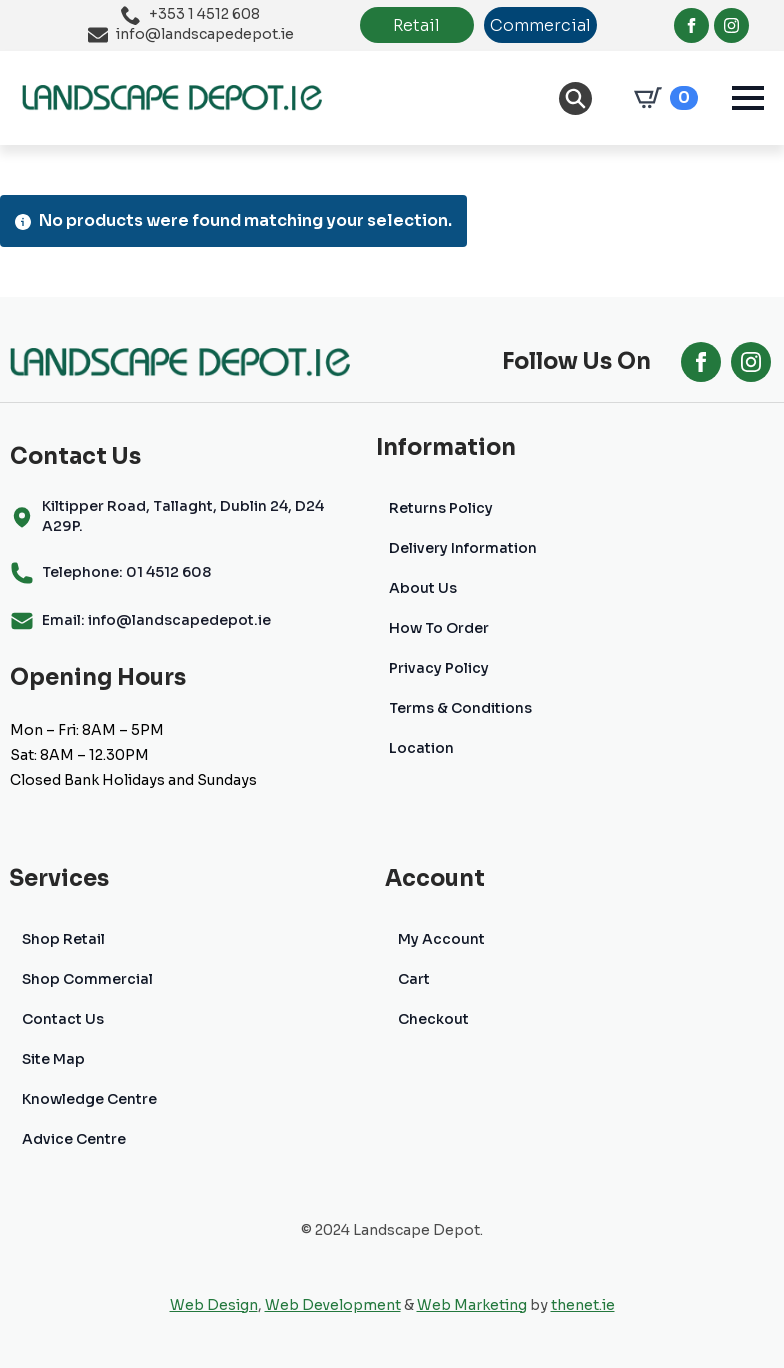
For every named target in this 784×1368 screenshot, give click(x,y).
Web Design (214, 1305)
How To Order (439, 628)
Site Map (53, 1059)
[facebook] (691, 25)
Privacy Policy (439, 668)
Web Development (333, 1305)
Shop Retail (63, 939)
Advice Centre (74, 1139)
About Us (423, 588)
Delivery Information (463, 548)
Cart (414, 979)
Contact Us (63, 1019)
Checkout (433, 1019)
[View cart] (662, 98)
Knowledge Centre (89, 1099)
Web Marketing (472, 1305)
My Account (441, 939)
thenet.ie (583, 1305)
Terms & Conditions (460, 708)
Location (421, 748)
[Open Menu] (748, 98)
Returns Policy (441, 508)
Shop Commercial (87, 979)
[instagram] (731, 25)
